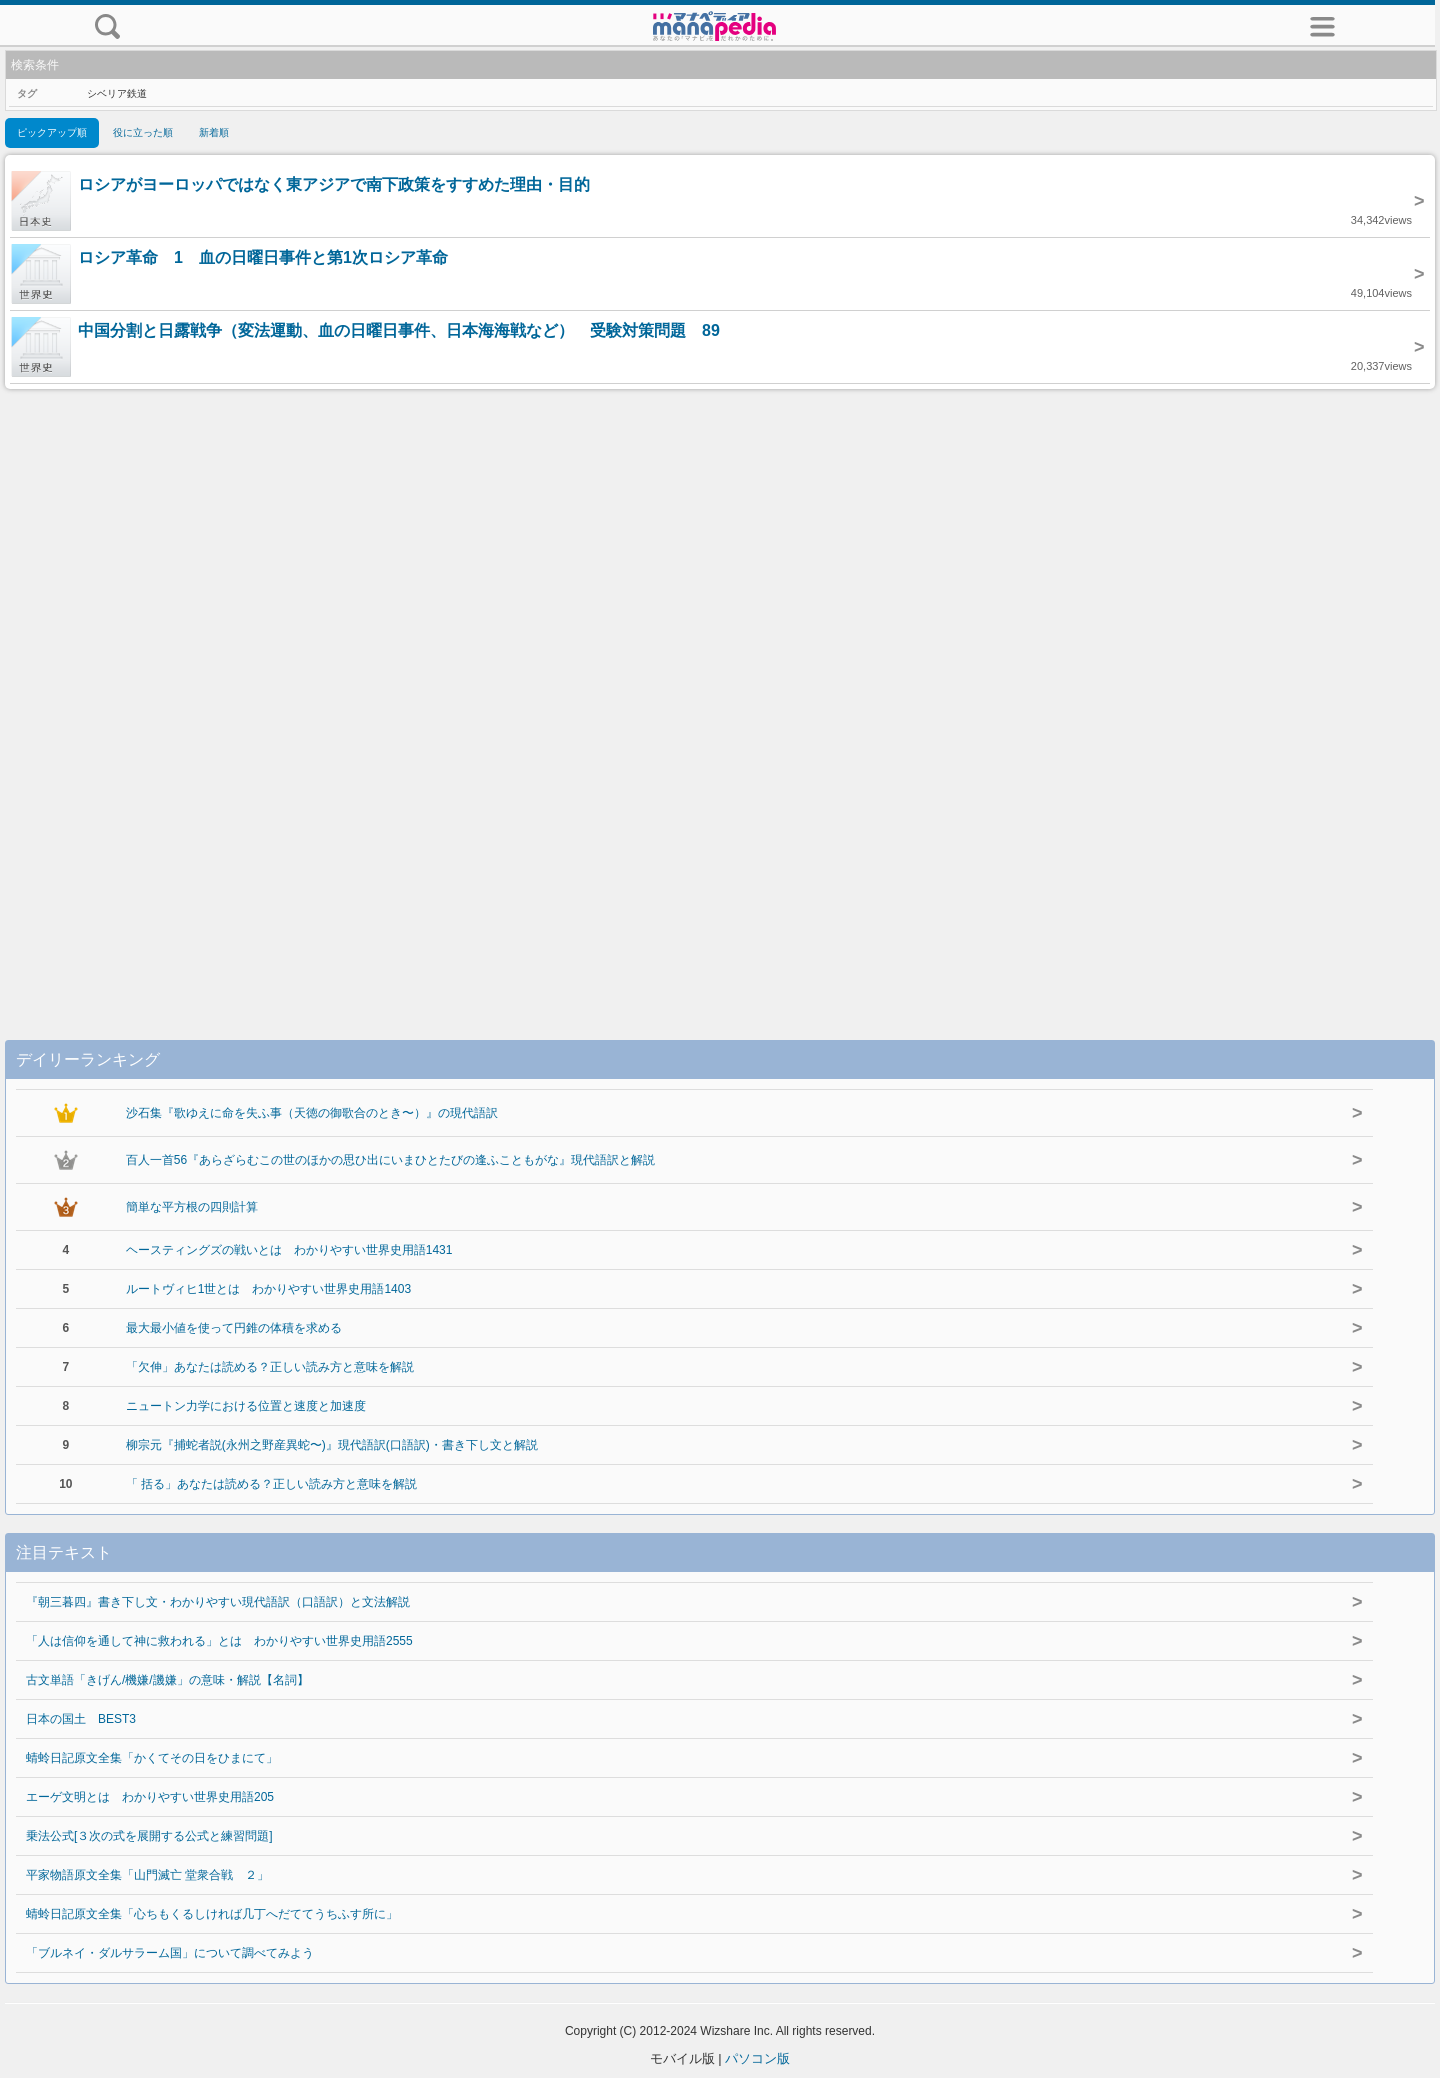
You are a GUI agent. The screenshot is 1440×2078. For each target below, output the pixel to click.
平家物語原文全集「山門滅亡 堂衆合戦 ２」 (147, 1875)
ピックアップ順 (52, 132)
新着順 (214, 132)
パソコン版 (757, 2058)
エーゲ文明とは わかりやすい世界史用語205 (150, 1797)
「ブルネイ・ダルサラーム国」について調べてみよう (170, 1953)
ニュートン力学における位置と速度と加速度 (246, 1406)
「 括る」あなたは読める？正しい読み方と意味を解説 (271, 1484)
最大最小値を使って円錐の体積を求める (234, 1328)
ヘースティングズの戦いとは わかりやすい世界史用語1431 (289, 1250)
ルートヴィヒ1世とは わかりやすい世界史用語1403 (268, 1289)
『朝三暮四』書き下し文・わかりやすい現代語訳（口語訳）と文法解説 (218, 1602)
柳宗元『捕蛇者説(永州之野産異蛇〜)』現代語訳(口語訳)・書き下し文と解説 (332, 1445)
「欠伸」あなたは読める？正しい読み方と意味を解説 (270, 1367)
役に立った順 (143, 132)
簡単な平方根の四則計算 (192, 1207)
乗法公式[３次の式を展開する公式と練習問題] (149, 1836)
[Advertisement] (720, 694)
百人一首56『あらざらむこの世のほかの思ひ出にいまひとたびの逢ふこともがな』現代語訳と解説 (390, 1160)
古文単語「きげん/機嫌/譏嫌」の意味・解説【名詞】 (167, 1680)
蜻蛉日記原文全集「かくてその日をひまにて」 (152, 1758)
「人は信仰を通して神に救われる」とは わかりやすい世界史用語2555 (219, 1641)
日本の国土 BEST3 (81, 1719)
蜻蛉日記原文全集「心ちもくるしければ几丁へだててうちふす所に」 (212, 1914)
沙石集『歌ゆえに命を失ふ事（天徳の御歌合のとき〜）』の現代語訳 (312, 1113)
